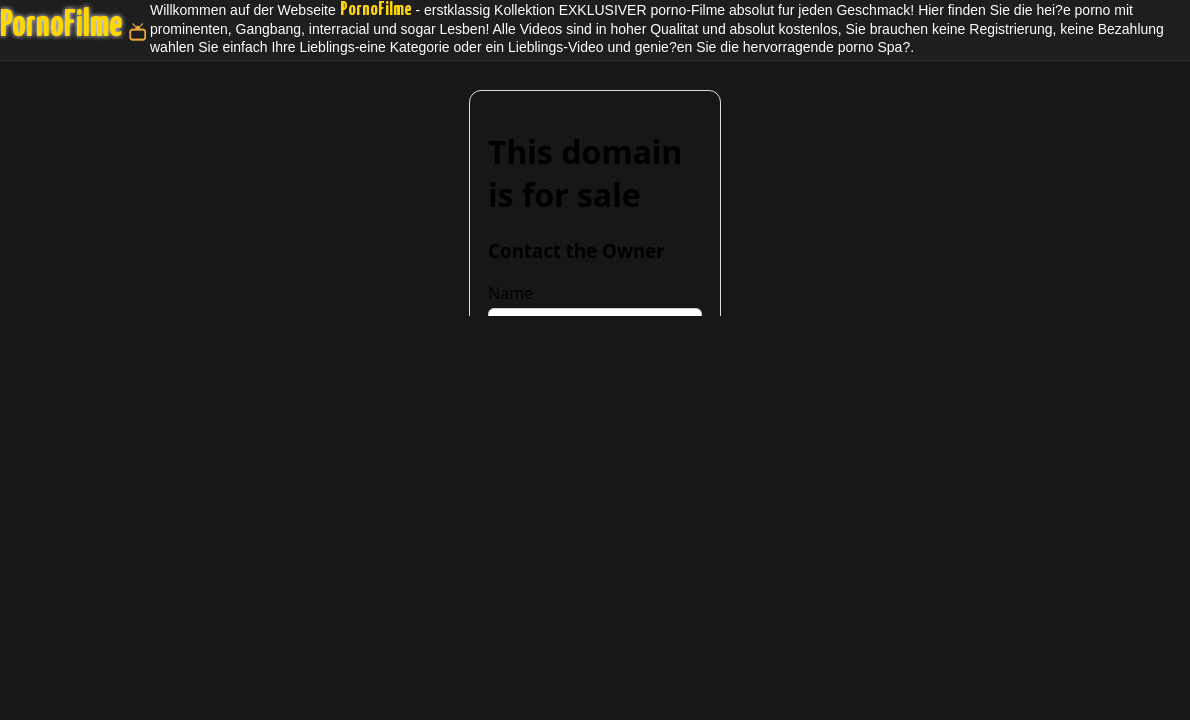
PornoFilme (61, 26)
